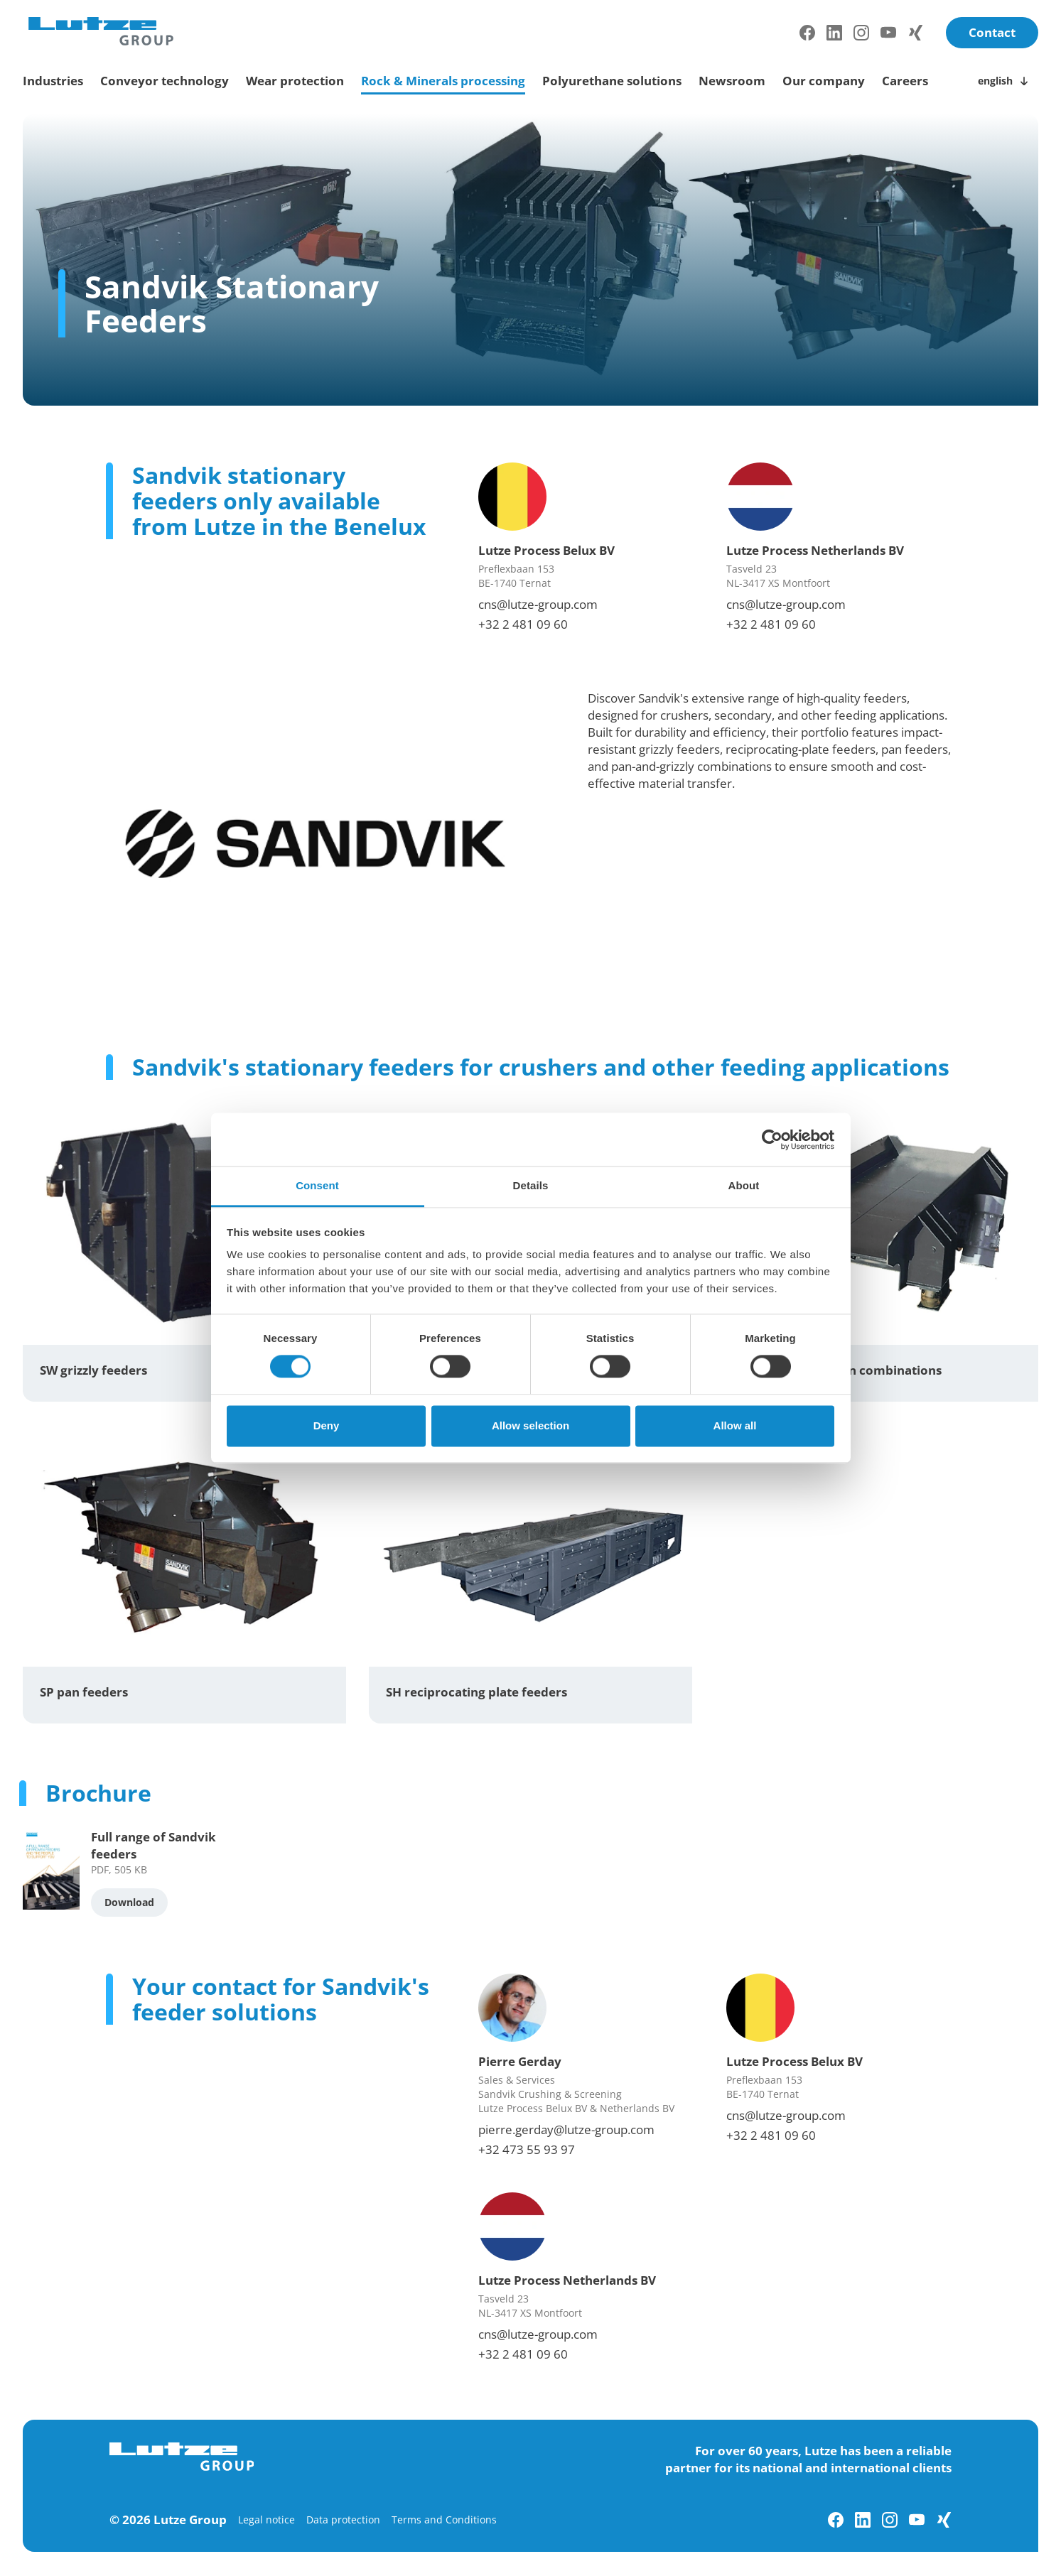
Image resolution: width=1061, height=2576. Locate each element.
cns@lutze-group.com (538, 604)
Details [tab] (531, 1185)
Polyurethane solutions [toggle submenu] (612, 80)
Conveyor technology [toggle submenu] (164, 80)
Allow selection (530, 1425)
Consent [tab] (317, 1185)
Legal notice (266, 2520)
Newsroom (732, 80)
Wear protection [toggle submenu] (295, 80)
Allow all (735, 1425)
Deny (326, 1425)
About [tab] (744, 1185)
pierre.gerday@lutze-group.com (566, 2129)
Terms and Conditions (444, 2520)
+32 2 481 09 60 (523, 624)
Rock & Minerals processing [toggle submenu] (443, 80)
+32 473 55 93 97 (526, 2149)
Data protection (343, 2520)
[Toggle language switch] (1005, 81)
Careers (905, 80)
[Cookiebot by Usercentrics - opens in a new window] (772, 1139)
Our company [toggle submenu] (823, 80)
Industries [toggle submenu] (53, 80)
